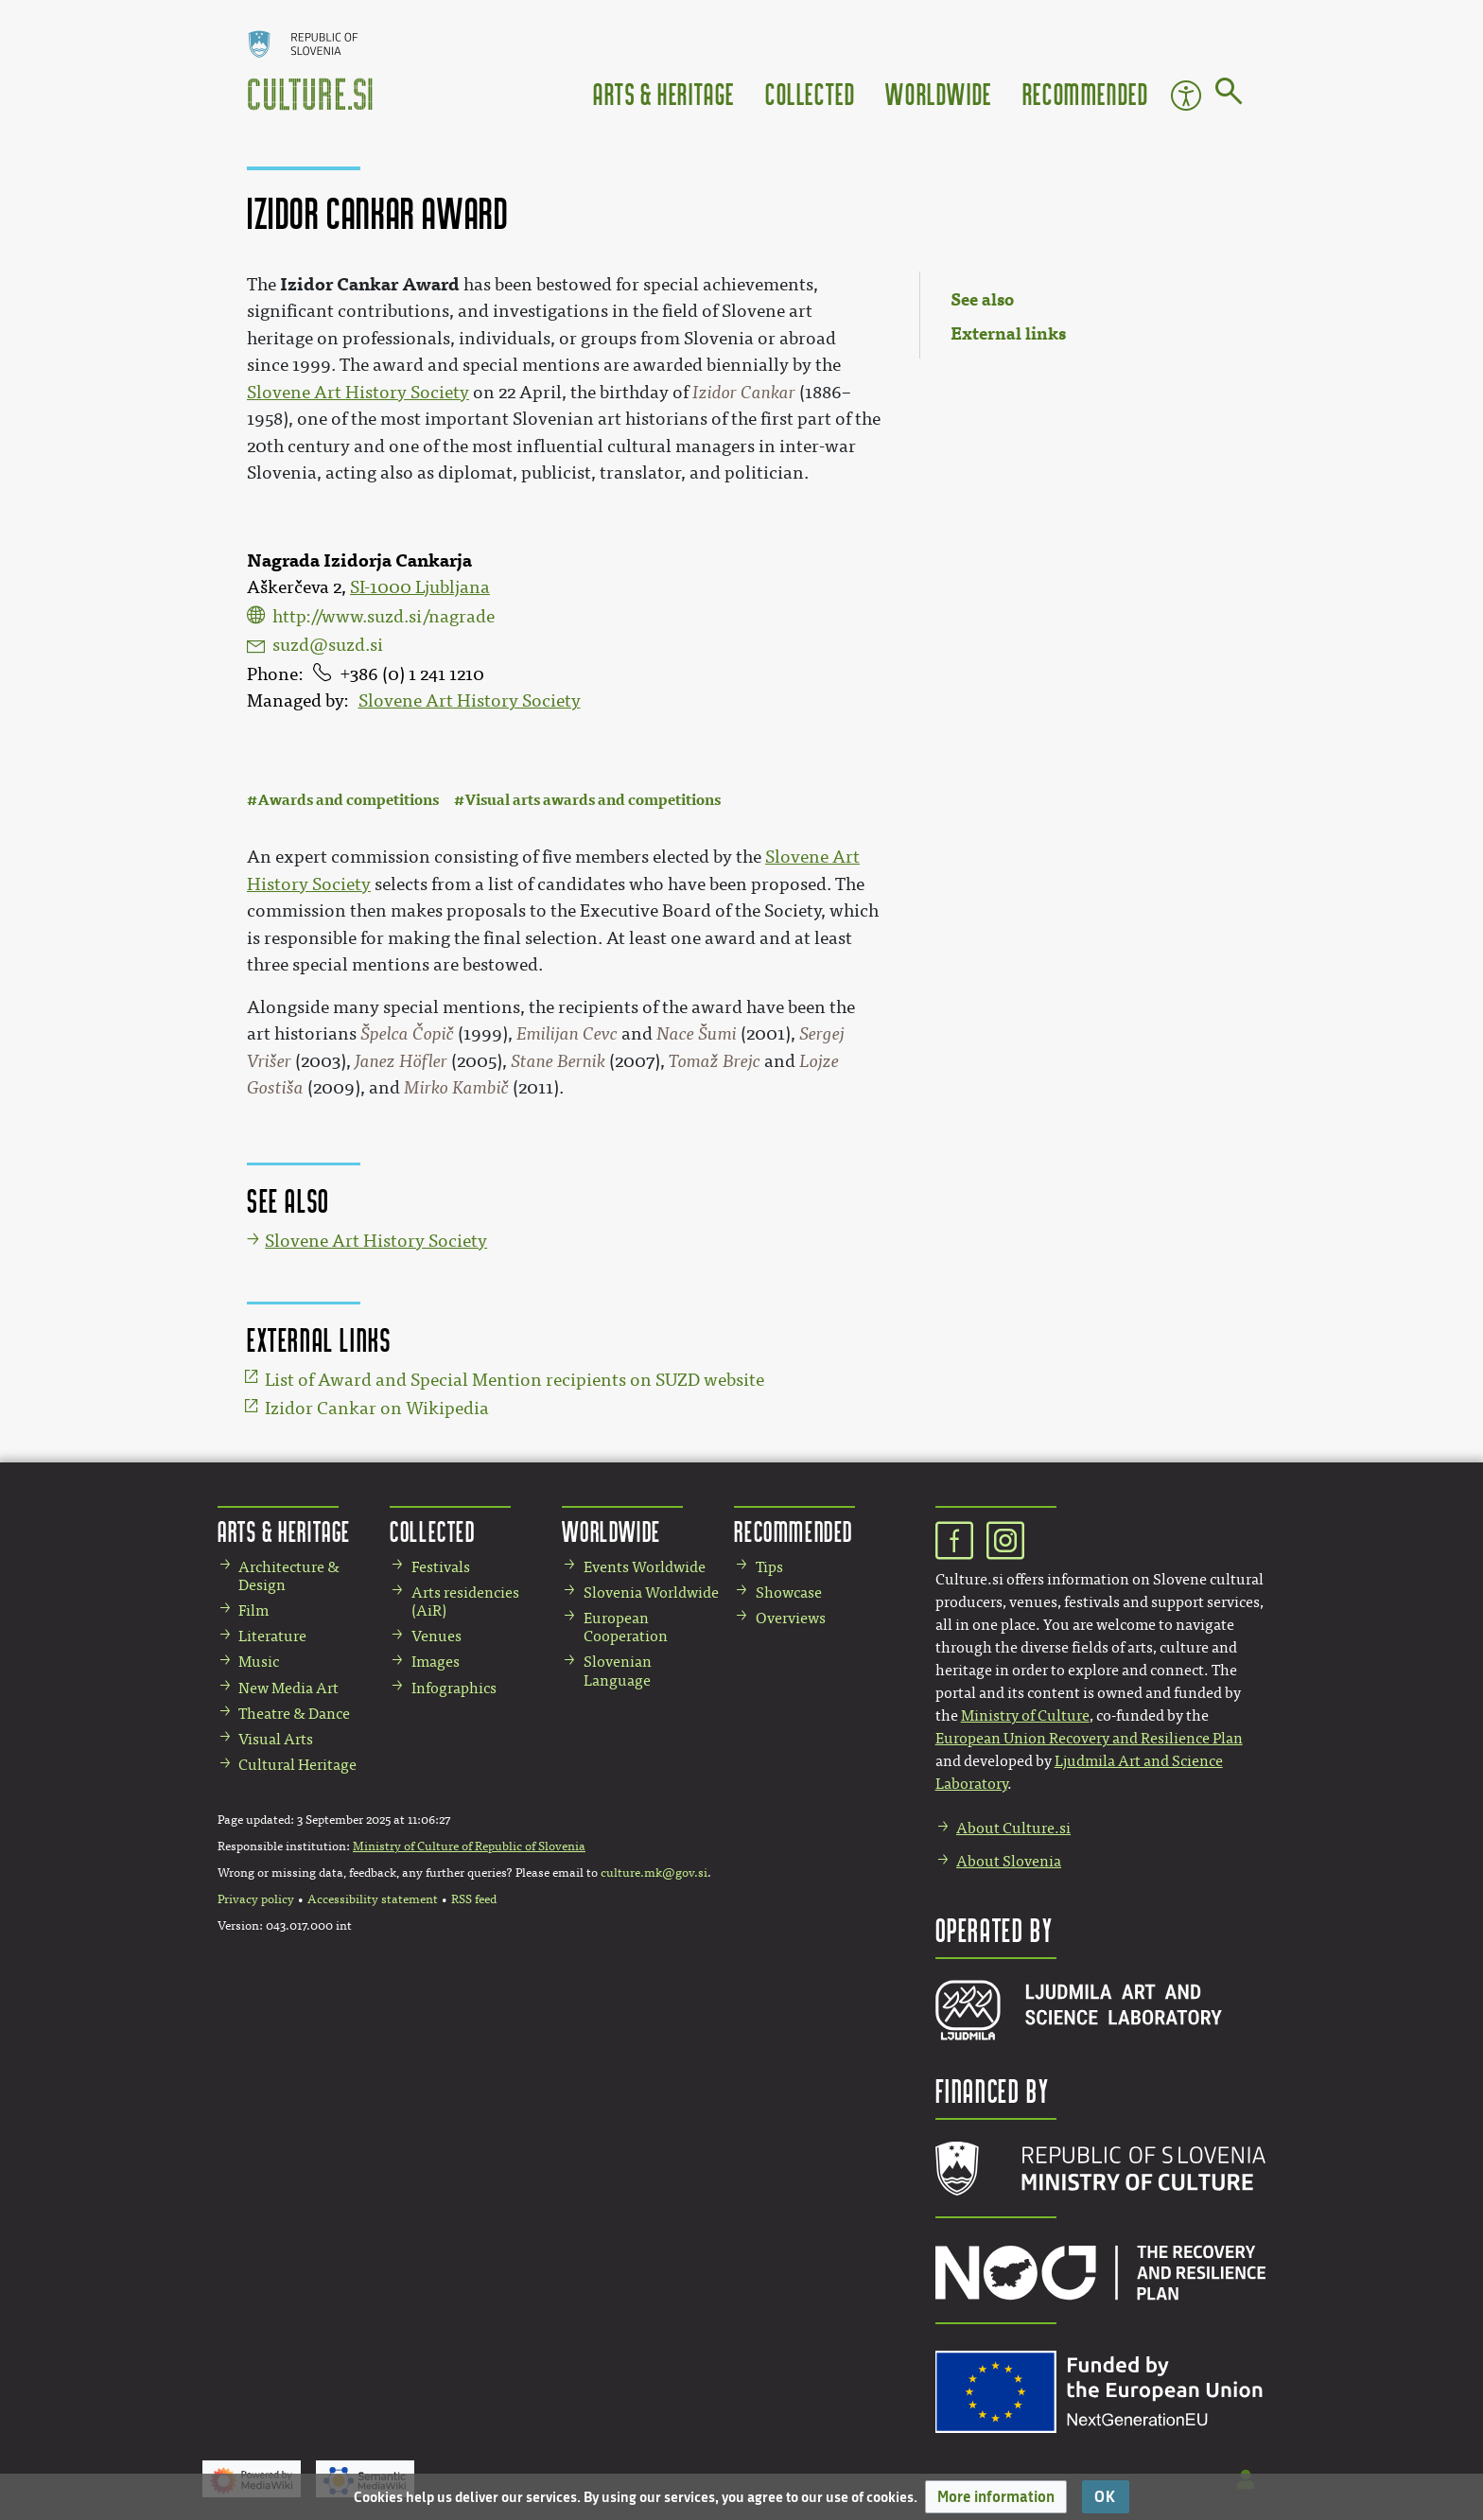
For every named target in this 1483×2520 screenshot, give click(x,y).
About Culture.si (1013, 1828)
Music (258, 1662)
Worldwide (938, 93)
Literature (272, 1636)
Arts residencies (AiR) (465, 1601)
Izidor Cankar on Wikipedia (377, 1408)
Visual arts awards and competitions (592, 800)
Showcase (789, 1592)
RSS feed (474, 1899)
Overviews (791, 1618)
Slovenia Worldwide (651, 1592)
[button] (996, 2496)
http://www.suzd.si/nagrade (383, 616)
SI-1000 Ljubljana (420, 587)
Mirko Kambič (456, 1087)
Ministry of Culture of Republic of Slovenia (469, 1846)
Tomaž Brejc (714, 1061)
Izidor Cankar (743, 392)
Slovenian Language (618, 1671)
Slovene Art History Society (469, 701)
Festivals (440, 1567)
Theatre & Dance (294, 1714)
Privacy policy (256, 1899)
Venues (436, 1636)
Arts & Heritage (664, 93)
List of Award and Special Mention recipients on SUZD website (514, 1380)
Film (253, 1610)
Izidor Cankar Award (370, 284)
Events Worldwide (645, 1567)
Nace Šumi (696, 1034)
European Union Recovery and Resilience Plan (1089, 1738)
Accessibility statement (372, 1899)
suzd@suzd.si (327, 645)
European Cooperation (626, 1627)
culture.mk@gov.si (654, 1873)
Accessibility (1186, 95)
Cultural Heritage (297, 1765)
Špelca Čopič (407, 1034)
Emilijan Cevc (567, 1034)
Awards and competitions (348, 800)
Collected (810, 93)
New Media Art (288, 1688)
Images (435, 1662)
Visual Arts (275, 1739)
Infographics (454, 1688)
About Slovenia (1008, 1861)
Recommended (1085, 93)
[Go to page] (1229, 94)
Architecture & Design (289, 1576)
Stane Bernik (558, 1061)
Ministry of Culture (1025, 1715)
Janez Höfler (401, 1061)
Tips (769, 1567)
